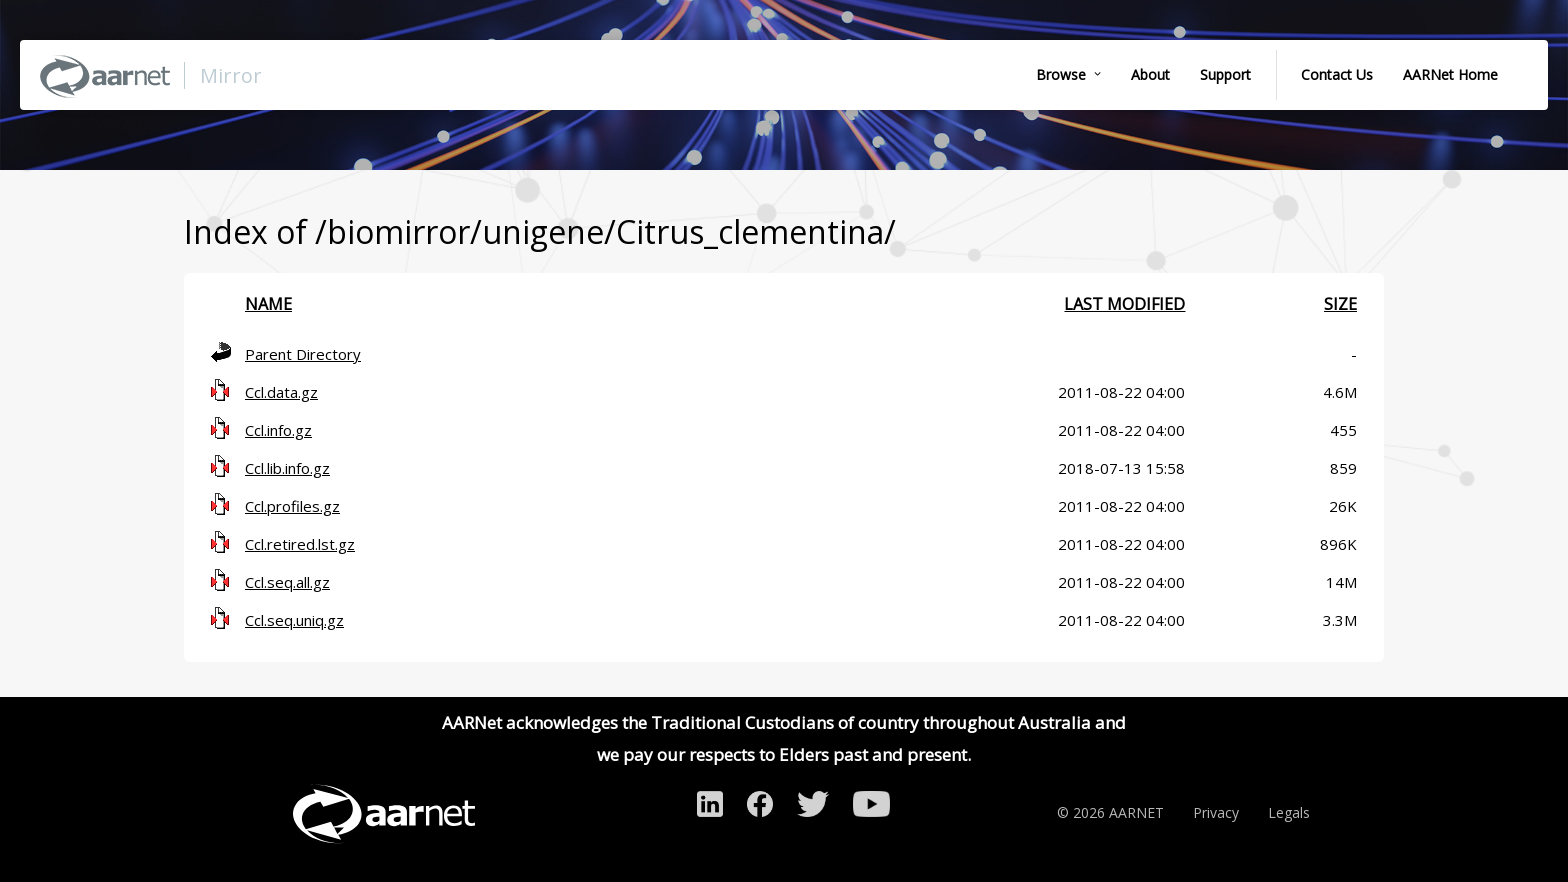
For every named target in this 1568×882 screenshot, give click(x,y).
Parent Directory (303, 354)
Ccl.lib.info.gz (287, 468)
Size (1340, 304)
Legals (1289, 812)
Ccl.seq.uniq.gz (294, 620)
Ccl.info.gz (278, 430)
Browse (1061, 74)
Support (1225, 74)
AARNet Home (1450, 74)
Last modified (1124, 304)
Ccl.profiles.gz (292, 506)
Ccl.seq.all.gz (287, 582)
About (1150, 74)
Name (268, 304)
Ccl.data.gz (281, 392)
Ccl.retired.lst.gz (300, 544)
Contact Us (1337, 74)
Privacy (1216, 812)
